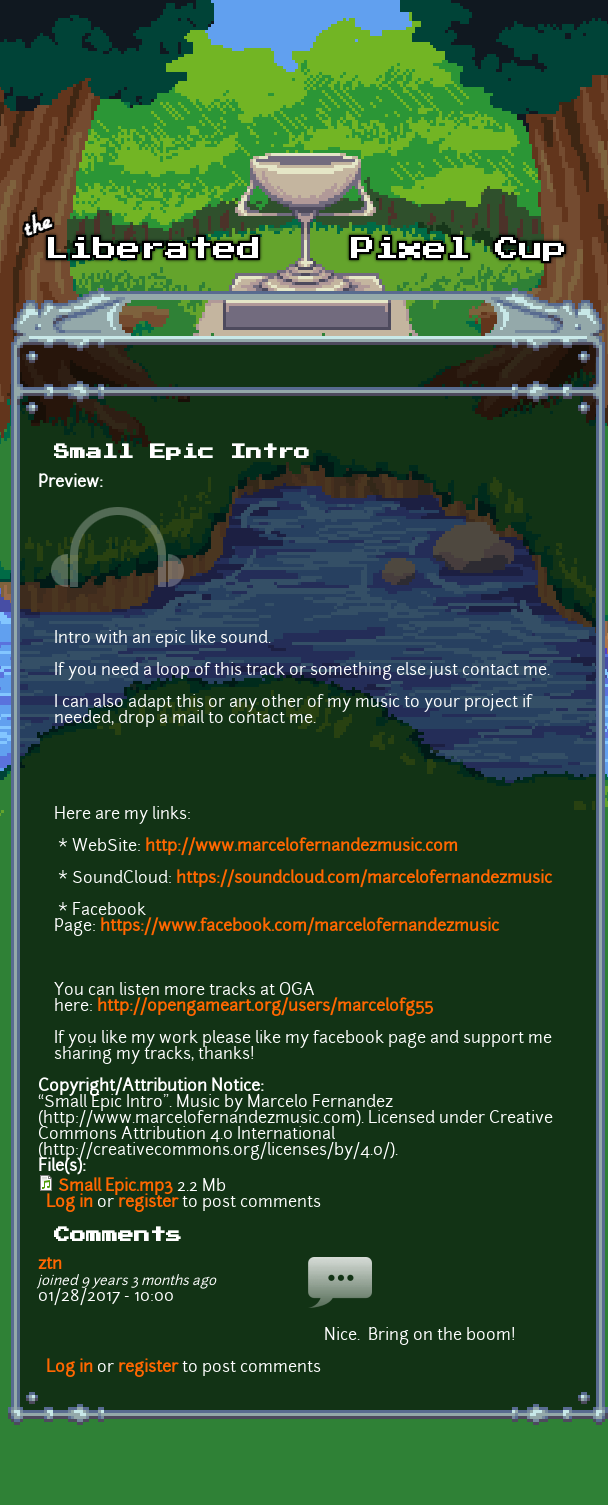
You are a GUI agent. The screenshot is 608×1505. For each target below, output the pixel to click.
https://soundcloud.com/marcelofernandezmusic (364, 879)
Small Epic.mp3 (115, 1187)
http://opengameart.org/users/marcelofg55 (265, 1007)
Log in (69, 1203)
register (148, 1203)
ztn (50, 1265)
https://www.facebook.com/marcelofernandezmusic (299, 927)
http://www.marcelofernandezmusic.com (301, 847)
